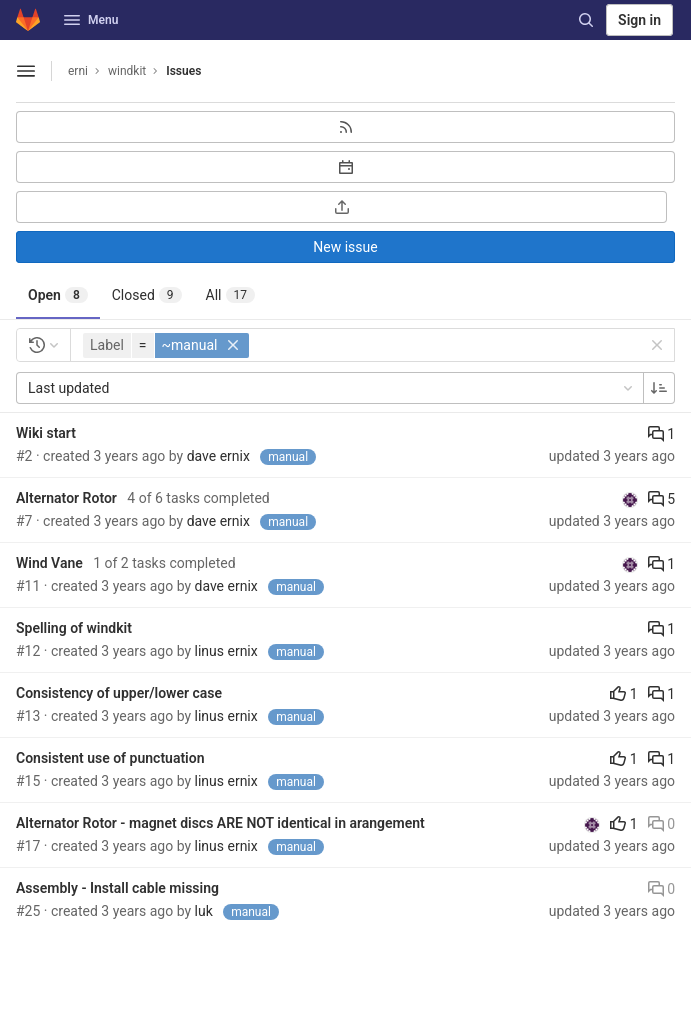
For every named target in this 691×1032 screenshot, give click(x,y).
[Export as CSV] (341, 207)
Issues (183, 71)
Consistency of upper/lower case (119, 693)
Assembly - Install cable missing (117, 888)
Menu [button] (91, 20)
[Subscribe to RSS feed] (345, 127)
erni (78, 71)
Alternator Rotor (66, 498)
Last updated (332, 388)
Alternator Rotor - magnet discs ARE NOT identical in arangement (220, 823)
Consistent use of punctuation (110, 758)
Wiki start (46, 433)
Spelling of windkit (74, 628)
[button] (168, 345)
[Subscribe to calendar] (345, 167)
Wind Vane (49, 563)
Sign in (639, 20)
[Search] (586, 20)
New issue (345, 247)
